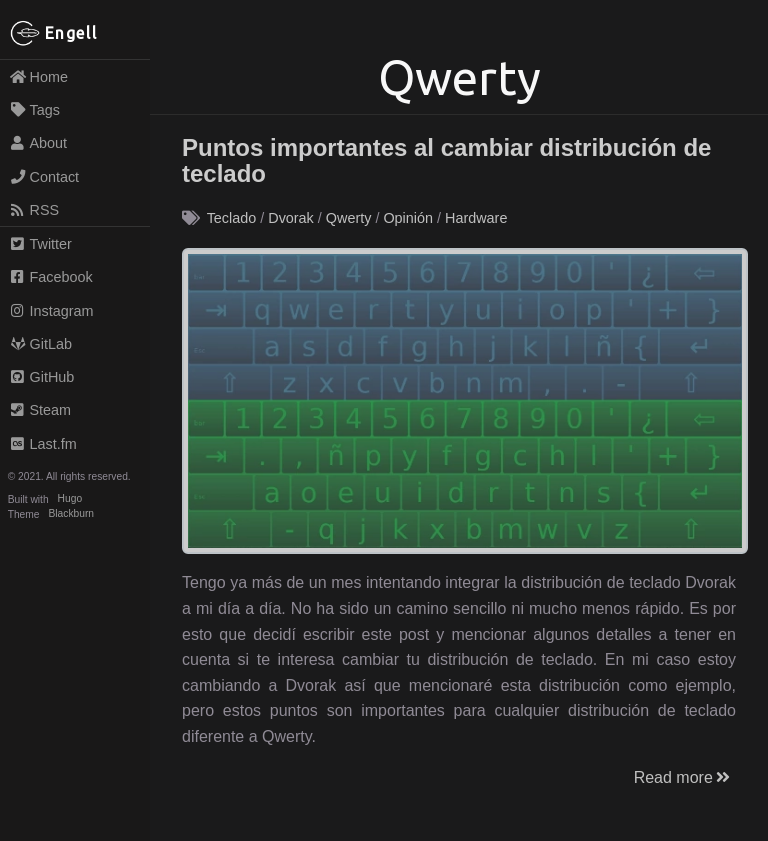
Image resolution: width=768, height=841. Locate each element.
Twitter (40, 244)
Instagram (51, 311)
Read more (683, 777)
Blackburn (72, 514)
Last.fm (43, 444)
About (38, 143)
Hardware (476, 218)
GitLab (40, 344)
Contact (44, 177)
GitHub (42, 377)
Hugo (70, 499)
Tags (34, 110)
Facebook (51, 277)
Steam (40, 410)
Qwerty (349, 218)
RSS (34, 210)
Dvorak (291, 218)
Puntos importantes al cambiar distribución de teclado (446, 160)
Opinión (408, 218)
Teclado (232, 218)
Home (38, 77)
